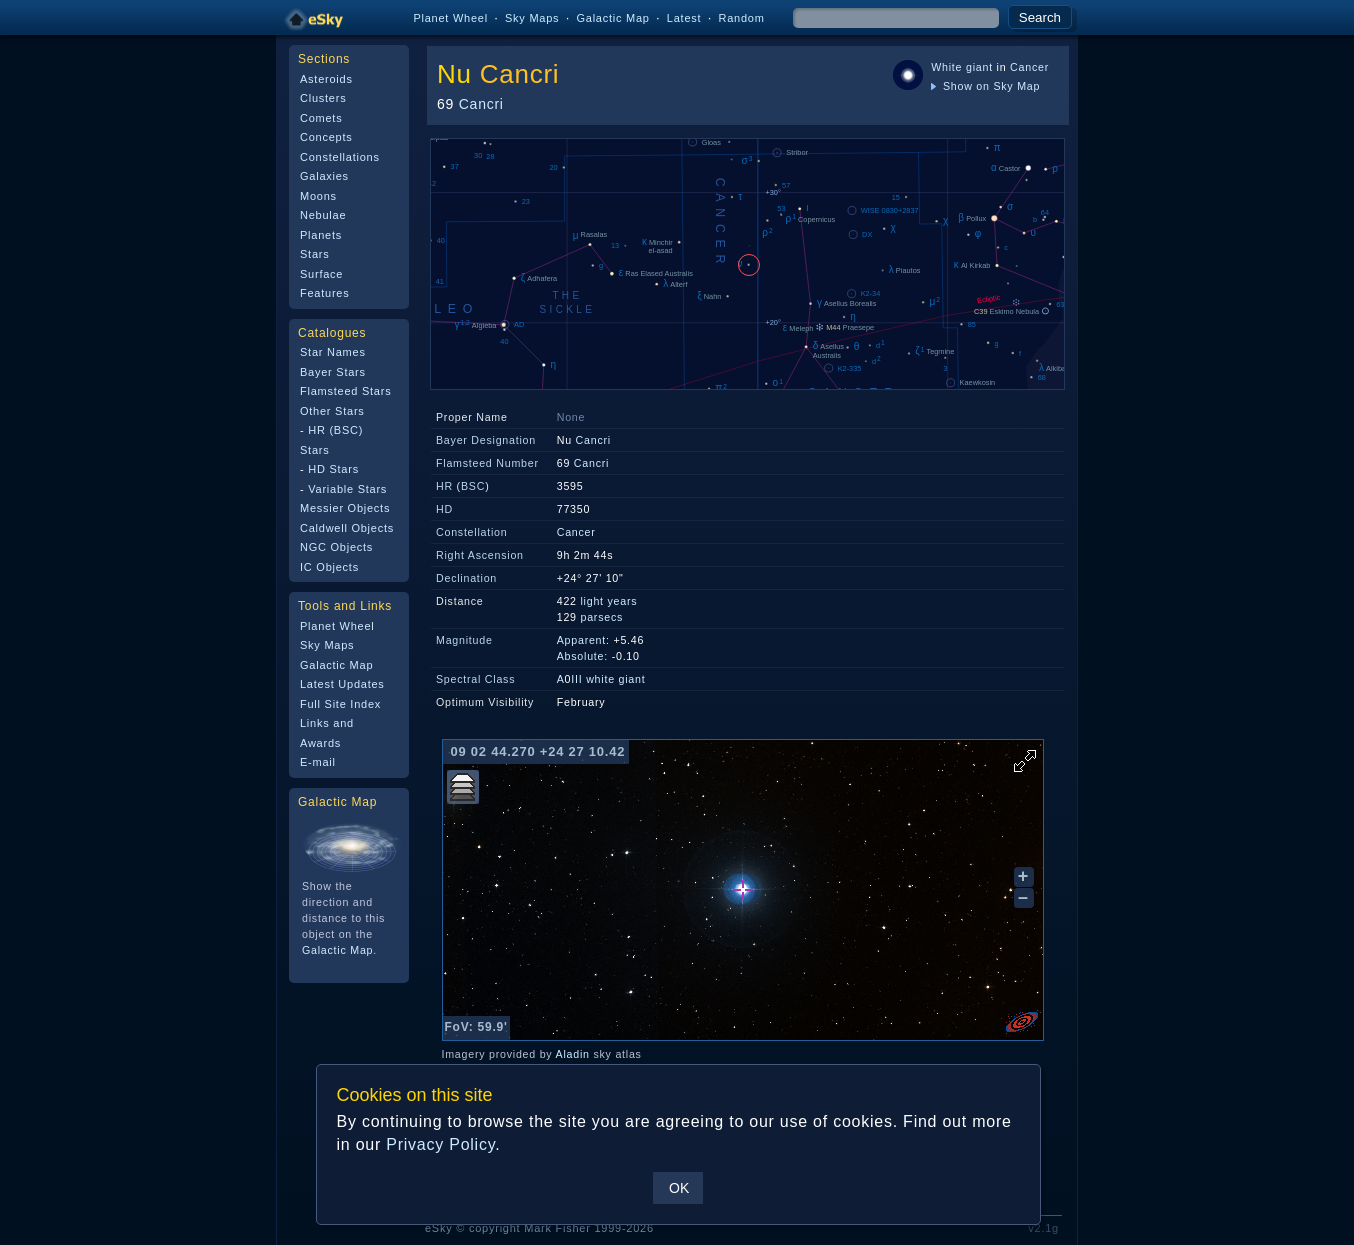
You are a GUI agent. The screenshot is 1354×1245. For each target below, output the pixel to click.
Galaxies (324, 176)
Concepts (326, 137)
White (946, 67)
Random (741, 18)
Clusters (323, 98)
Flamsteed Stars (345, 391)
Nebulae (323, 215)
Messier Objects (345, 508)
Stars (314, 254)
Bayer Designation (486, 440)
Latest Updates (342, 684)
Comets (321, 118)
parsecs (601, 617)
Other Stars (332, 411)
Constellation (471, 532)
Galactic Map (612, 18)
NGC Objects (336, 547)
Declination (466, 578)
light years (608, 601)
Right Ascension (480, 555)
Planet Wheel (450, 18)
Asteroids (326, 79)
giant (979, 67)
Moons (318, 196)
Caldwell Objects (347, 528)
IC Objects (329, 567)
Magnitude (464, 640)
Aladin (573, 1054)
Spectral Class (475, 679)
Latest (684, 18)
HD (444, 509)
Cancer (1029, 67)
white (600, 679)
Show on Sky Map (985, 86)
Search (1040, 17)
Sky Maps (532, 18)
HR (444, 486)
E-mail (318, 762)
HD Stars (333, 469)
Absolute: (582, 656)
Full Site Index (340, 704)
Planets (321, 235)
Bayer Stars (333, 372)
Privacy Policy (440, 1144)
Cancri (520, 74)
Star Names (333, 352)
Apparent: (583, 640)
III (576, 679)
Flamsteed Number (487, 463)
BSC (473, 486)
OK (679, 1188)
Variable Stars (347, 489)
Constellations (340, 157)
